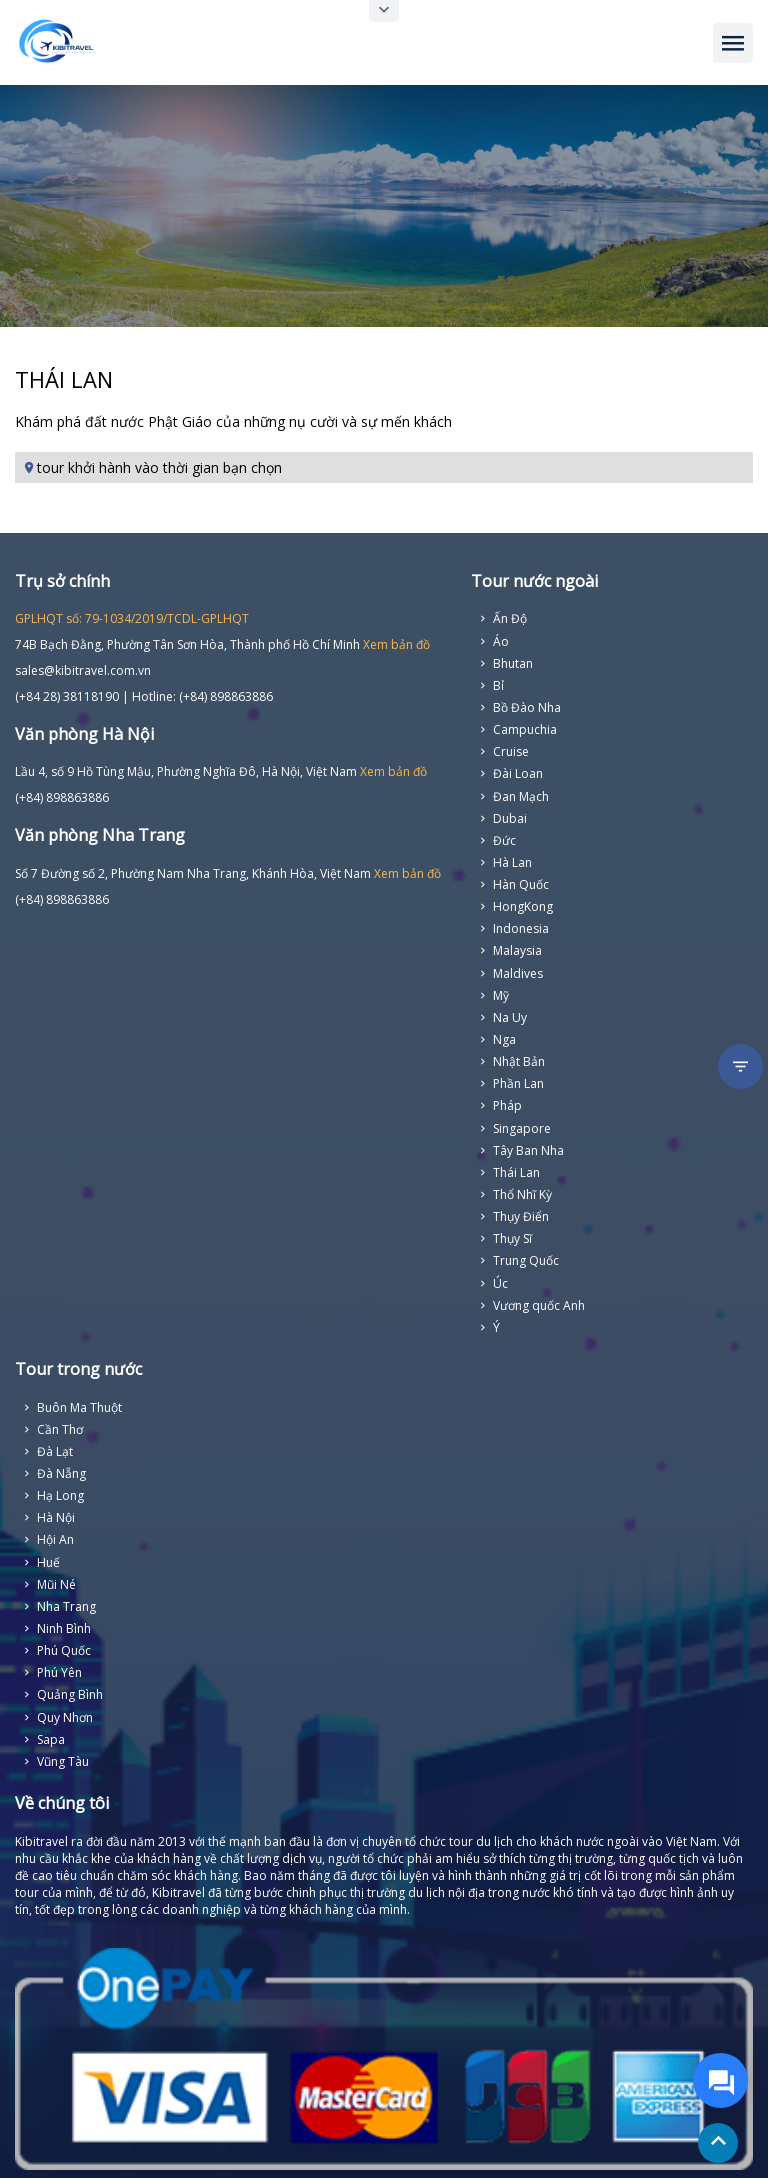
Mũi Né (56, 1584)
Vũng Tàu (63, 1761)
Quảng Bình (70, 1694)
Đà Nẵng (61, 1473)
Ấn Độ (510, 618)
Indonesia (521, 928)
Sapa (51, 1739)
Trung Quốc (526, 1260)
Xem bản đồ (396, 644)
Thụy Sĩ (512, 1238)
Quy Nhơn (65, 1717)
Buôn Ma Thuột (79, 1407)
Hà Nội (56, 1517)
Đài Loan (518, 773)
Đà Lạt (55, 1451)
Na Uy (510, 1017)
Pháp (507, 1105)
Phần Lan (518, 1083)
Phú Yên (59, 1672)
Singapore (522, 1128)
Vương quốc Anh (539, 1305)
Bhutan (513, 663)
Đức (504, 840)
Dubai (510, 818)
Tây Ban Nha (528, 1150)
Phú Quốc (64, 1650)
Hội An (55, 1539)
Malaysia (517, 950)
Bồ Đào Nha (527, 707)
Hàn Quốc (521, 884)
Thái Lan (516, 1172)
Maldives (518, 973)
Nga (504, 1039)
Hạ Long (60, 1495)
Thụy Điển (521, 1216)
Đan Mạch (521, 796)
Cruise (511, 751)
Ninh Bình (64, 1628)
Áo (501, 641)
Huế (48, 1562)
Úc (500, 1283)
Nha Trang (66, 1606)
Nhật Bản (519, 1061)
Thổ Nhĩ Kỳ (522, 1194)
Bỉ (498, 685)
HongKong (523, 906)
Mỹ (501, 995)
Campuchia (525, 729)
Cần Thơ (60, 1429)
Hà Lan (512, 862)
